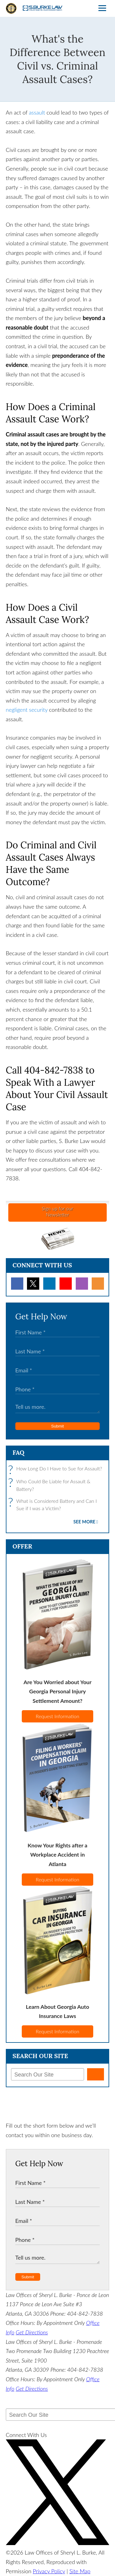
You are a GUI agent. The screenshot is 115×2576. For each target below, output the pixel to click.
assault (37, 112)
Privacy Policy (49, 2571)
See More (84, 1521)
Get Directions (32, 2332)
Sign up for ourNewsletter (57, 1211)
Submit (57, 1426)
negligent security (27, 709)
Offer (22, 1546)
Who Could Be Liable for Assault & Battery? (50, 1485)
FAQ (19, 1452)
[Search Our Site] (47, 2074)
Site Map (79, 2571)
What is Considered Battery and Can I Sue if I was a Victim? (54, 1504)
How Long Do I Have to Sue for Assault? (56, 1469)
